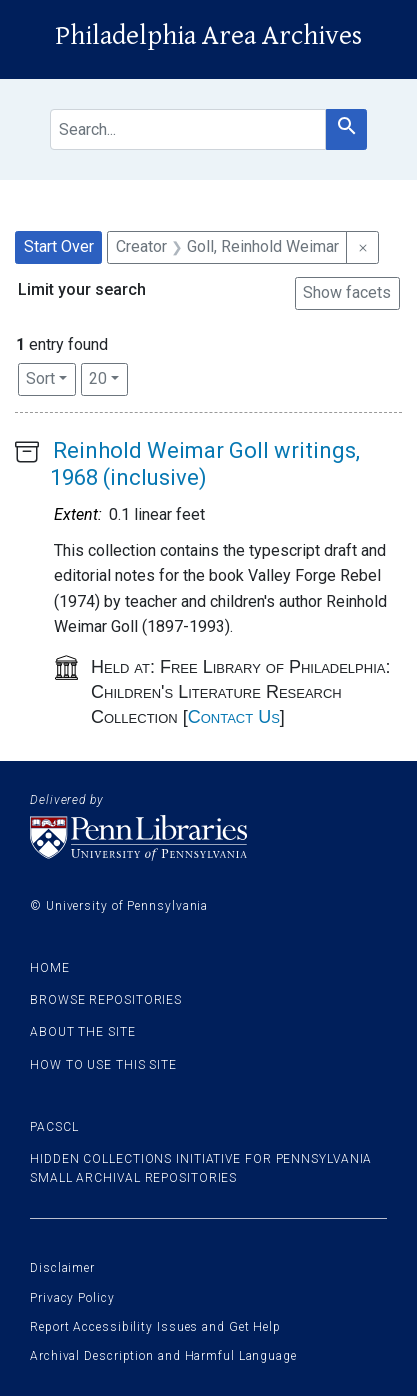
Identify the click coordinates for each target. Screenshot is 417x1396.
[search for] (188, 129)
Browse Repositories (106, 1000)
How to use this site (103, 1065)
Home (50, 968)
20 (108, 377)
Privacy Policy (72, 1298)
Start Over (59, 246)
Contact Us (234, 717)
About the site (83, 1032)
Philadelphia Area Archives (208, 36)
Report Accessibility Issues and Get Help (155, 1327)
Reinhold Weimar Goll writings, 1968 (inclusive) (205, 463)
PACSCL (54, 1127)
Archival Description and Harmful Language (163, 1356)
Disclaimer (62, 1268)
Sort (40, 378)
